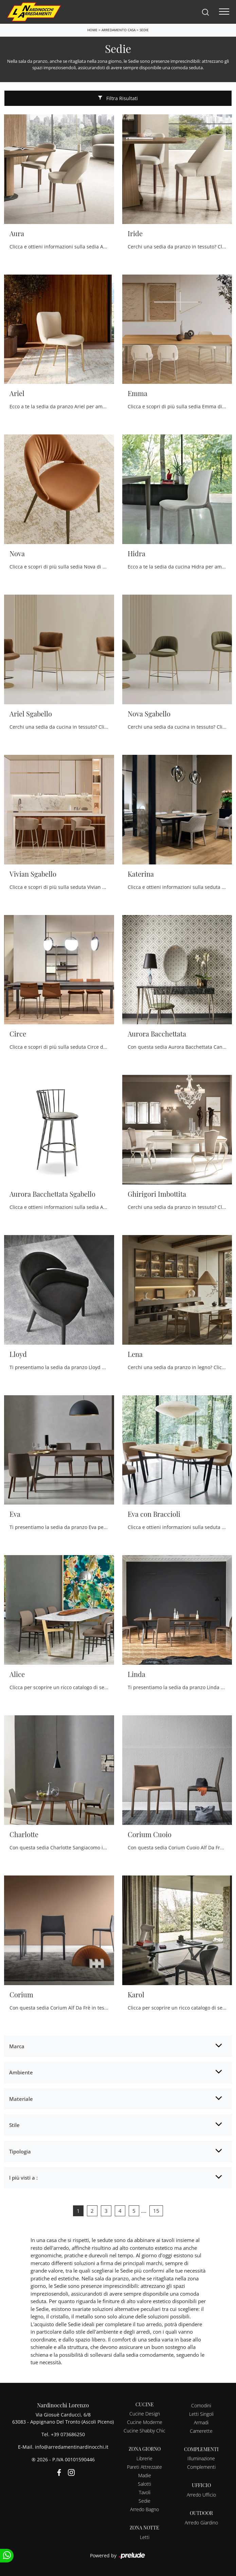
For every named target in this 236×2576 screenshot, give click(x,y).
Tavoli (144, 2492)
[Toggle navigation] (224, 11)
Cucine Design (144, 2413)
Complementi (201, 2467)
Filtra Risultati (118, 98)
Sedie (144, 29)
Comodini (201, 2405)
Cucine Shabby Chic (144, 2430)
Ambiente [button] (21, 2072)
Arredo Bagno (144, 2509)
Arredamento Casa (118, 29)
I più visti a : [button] (23, 2177)
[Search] (205, 11)
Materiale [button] (21, 2098)
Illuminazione (201, 2458)
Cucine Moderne (144, 2422)
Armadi (201, 2422)
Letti (144, 2537)
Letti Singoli (201, 2414)
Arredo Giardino (201, 2522)
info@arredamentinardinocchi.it (71, 2447)
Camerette (201, 2431)
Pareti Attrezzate (144, 2467)
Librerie (144, 2458)
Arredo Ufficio (201, 2494)
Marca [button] (16, 2046)
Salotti (144, 2484)
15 (156, 2210)
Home (92, 29)
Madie (144, 2475)
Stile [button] (14, 2125)
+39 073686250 (68, 2434)
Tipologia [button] (20, 2151)
